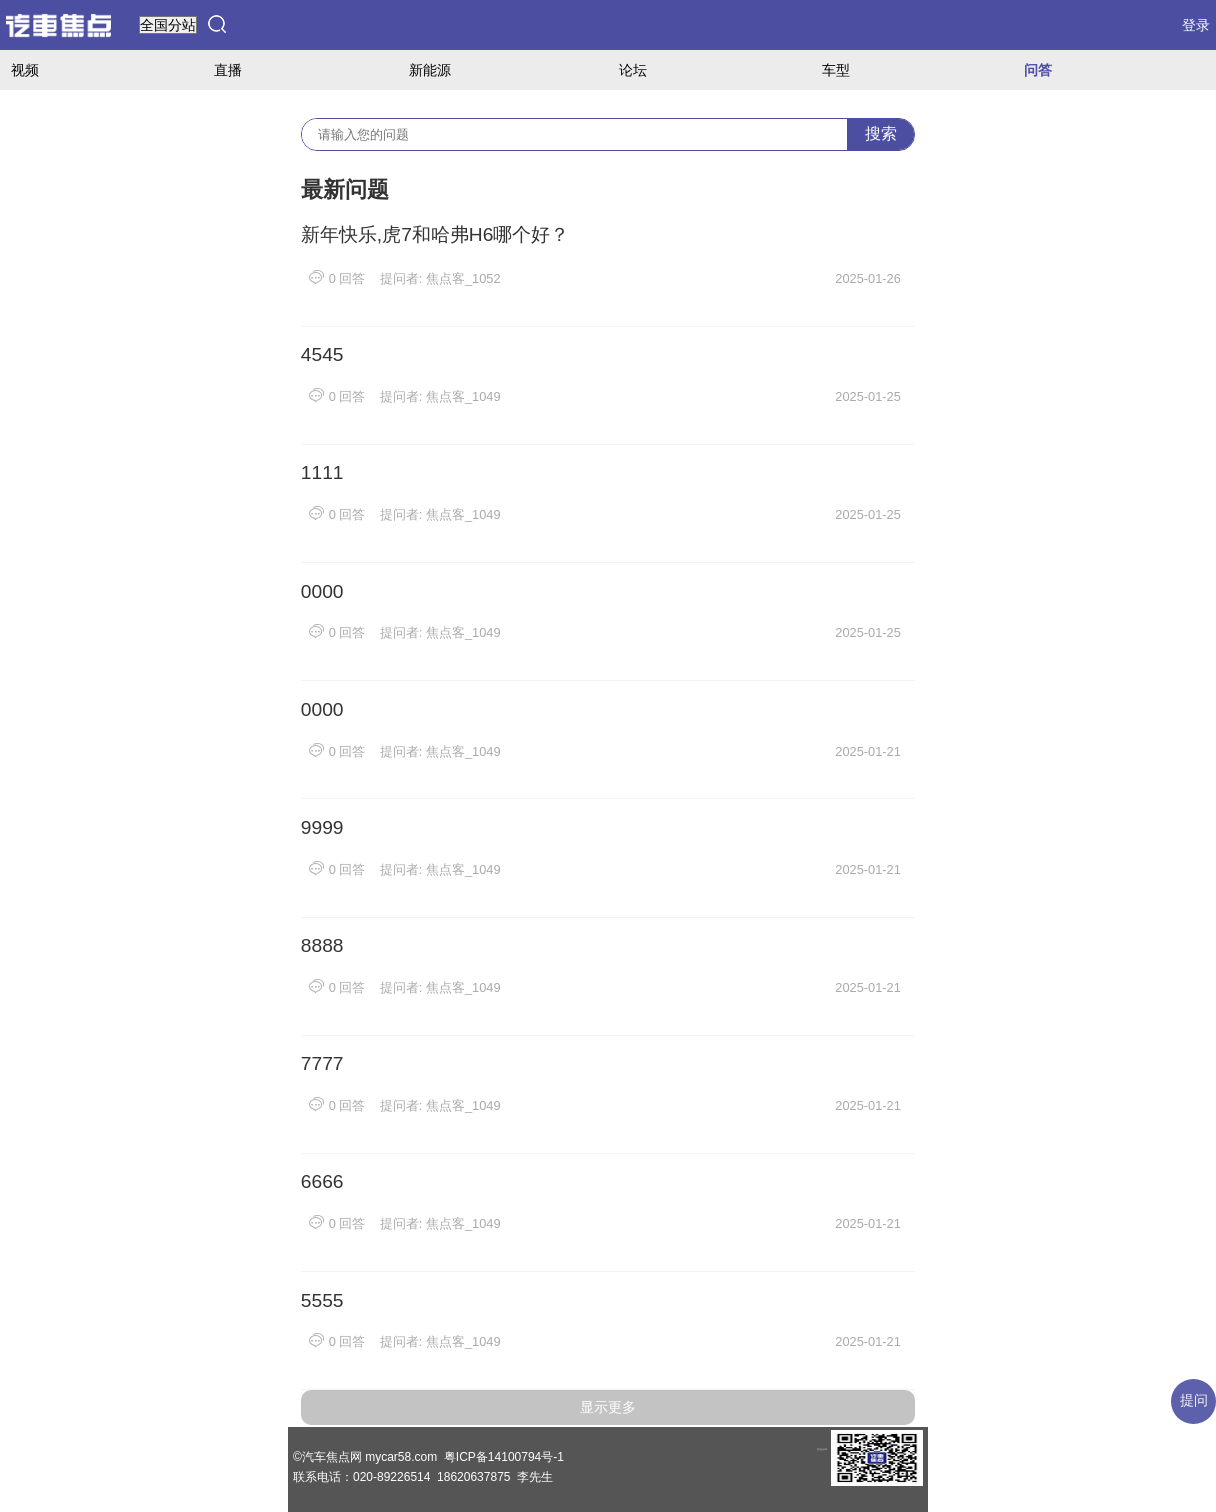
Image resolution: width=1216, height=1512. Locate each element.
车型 (836, 70)
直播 (228, 70)
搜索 (881, 133)
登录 (1196, 25)
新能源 (430, 70)
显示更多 (608, 1407)
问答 (1038, 70)
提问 (1194, 1400)
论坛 (633, 70)
